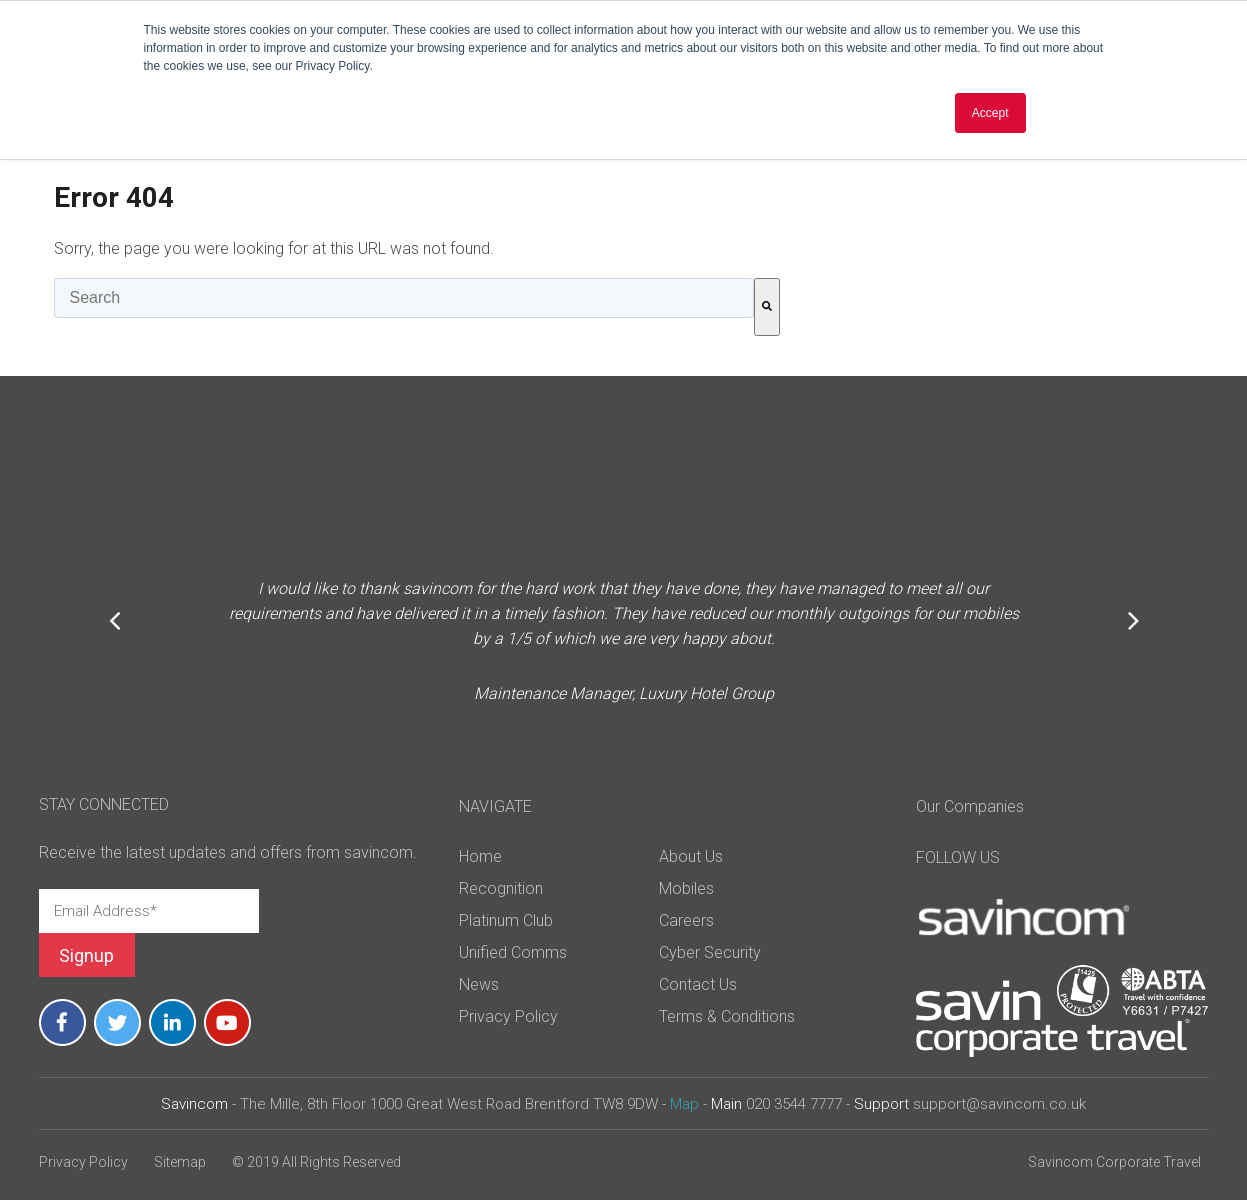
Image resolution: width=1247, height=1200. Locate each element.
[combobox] (404, 298)
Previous (114, 620)
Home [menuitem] (480, 856)
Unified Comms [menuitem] (513, 952)
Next (1133, 620)
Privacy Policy (83, 1162)
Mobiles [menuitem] (686, 888)
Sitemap (180, 1162)
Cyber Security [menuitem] (710, 952)
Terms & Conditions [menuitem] (727, 1016)
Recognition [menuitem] (501, 888)
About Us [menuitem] (691, 856)
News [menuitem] (479, 984)
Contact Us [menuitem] (698, 984)
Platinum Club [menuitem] (506, 920)
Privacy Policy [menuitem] (508, 1016)
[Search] (767, 307)
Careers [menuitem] (686, 920)
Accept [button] (990, 113)
